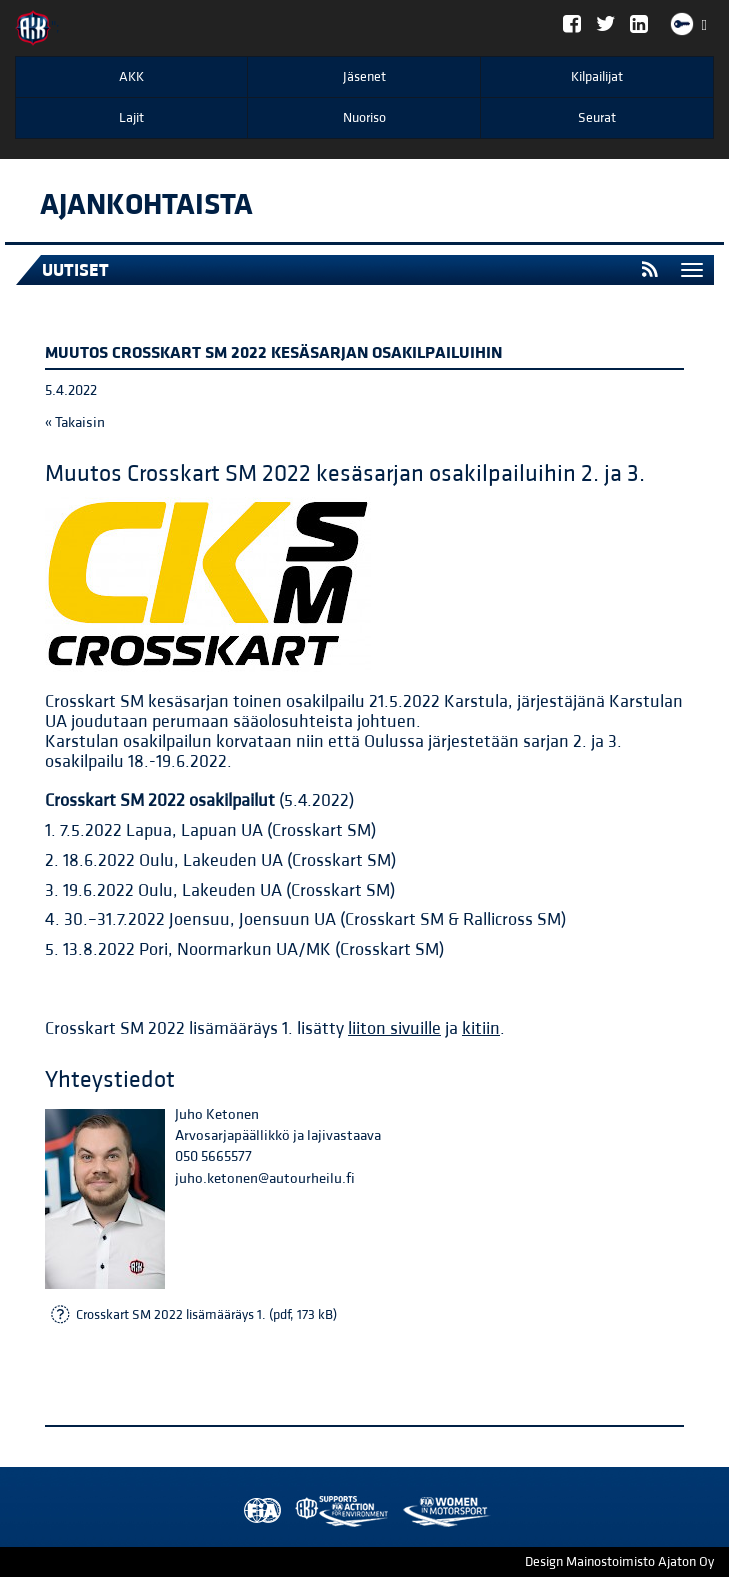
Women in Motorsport (337, 1511)
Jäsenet (364, 77)
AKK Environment (298, 1511)
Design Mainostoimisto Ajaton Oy (619, 1562)
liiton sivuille (394, 1028)
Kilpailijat (597, 77)
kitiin (481, 1028)
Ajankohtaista (146, 205)
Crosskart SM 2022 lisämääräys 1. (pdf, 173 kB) (206, 1315)
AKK (131, 77)
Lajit (131, 118)
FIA (258, 1511)
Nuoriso (364, 118)
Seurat (597, 118)
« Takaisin (75, 422)
